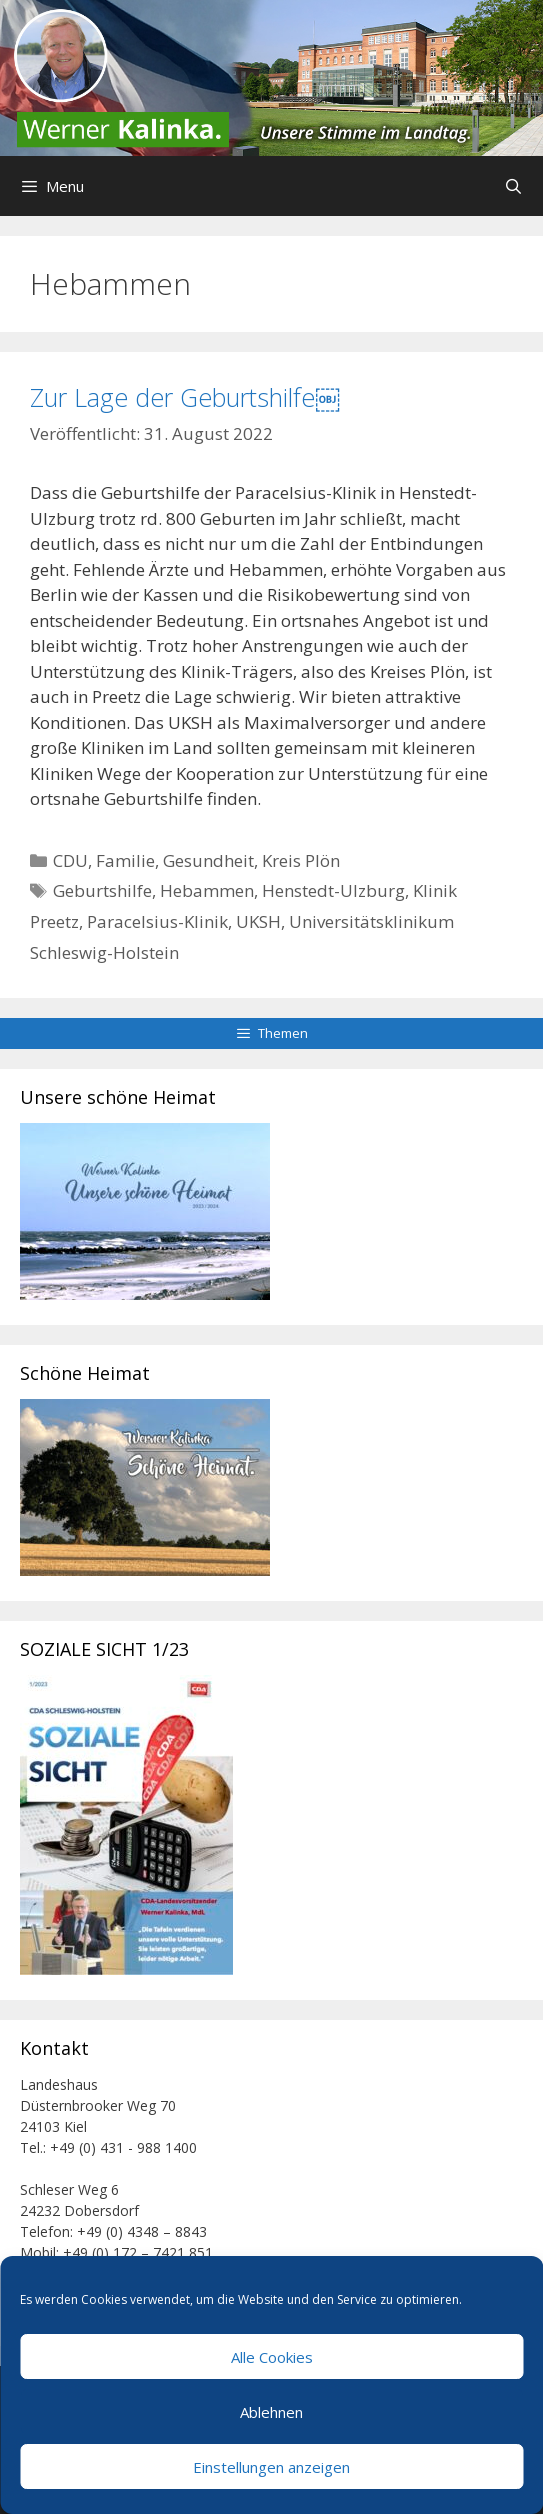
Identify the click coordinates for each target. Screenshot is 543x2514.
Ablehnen (271, 2412)
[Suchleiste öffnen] (513, 186)
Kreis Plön (301, 860)
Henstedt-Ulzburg (333, 890)
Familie (125, 860)
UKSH (258, 921)
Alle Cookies (272, 2357)
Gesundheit (208, 860)
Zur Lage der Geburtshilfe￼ (185, 397)
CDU (70, 860)
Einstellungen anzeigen (271, 2467)
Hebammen (207, 890)
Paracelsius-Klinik (157, 921)
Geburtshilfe (102, 890)
